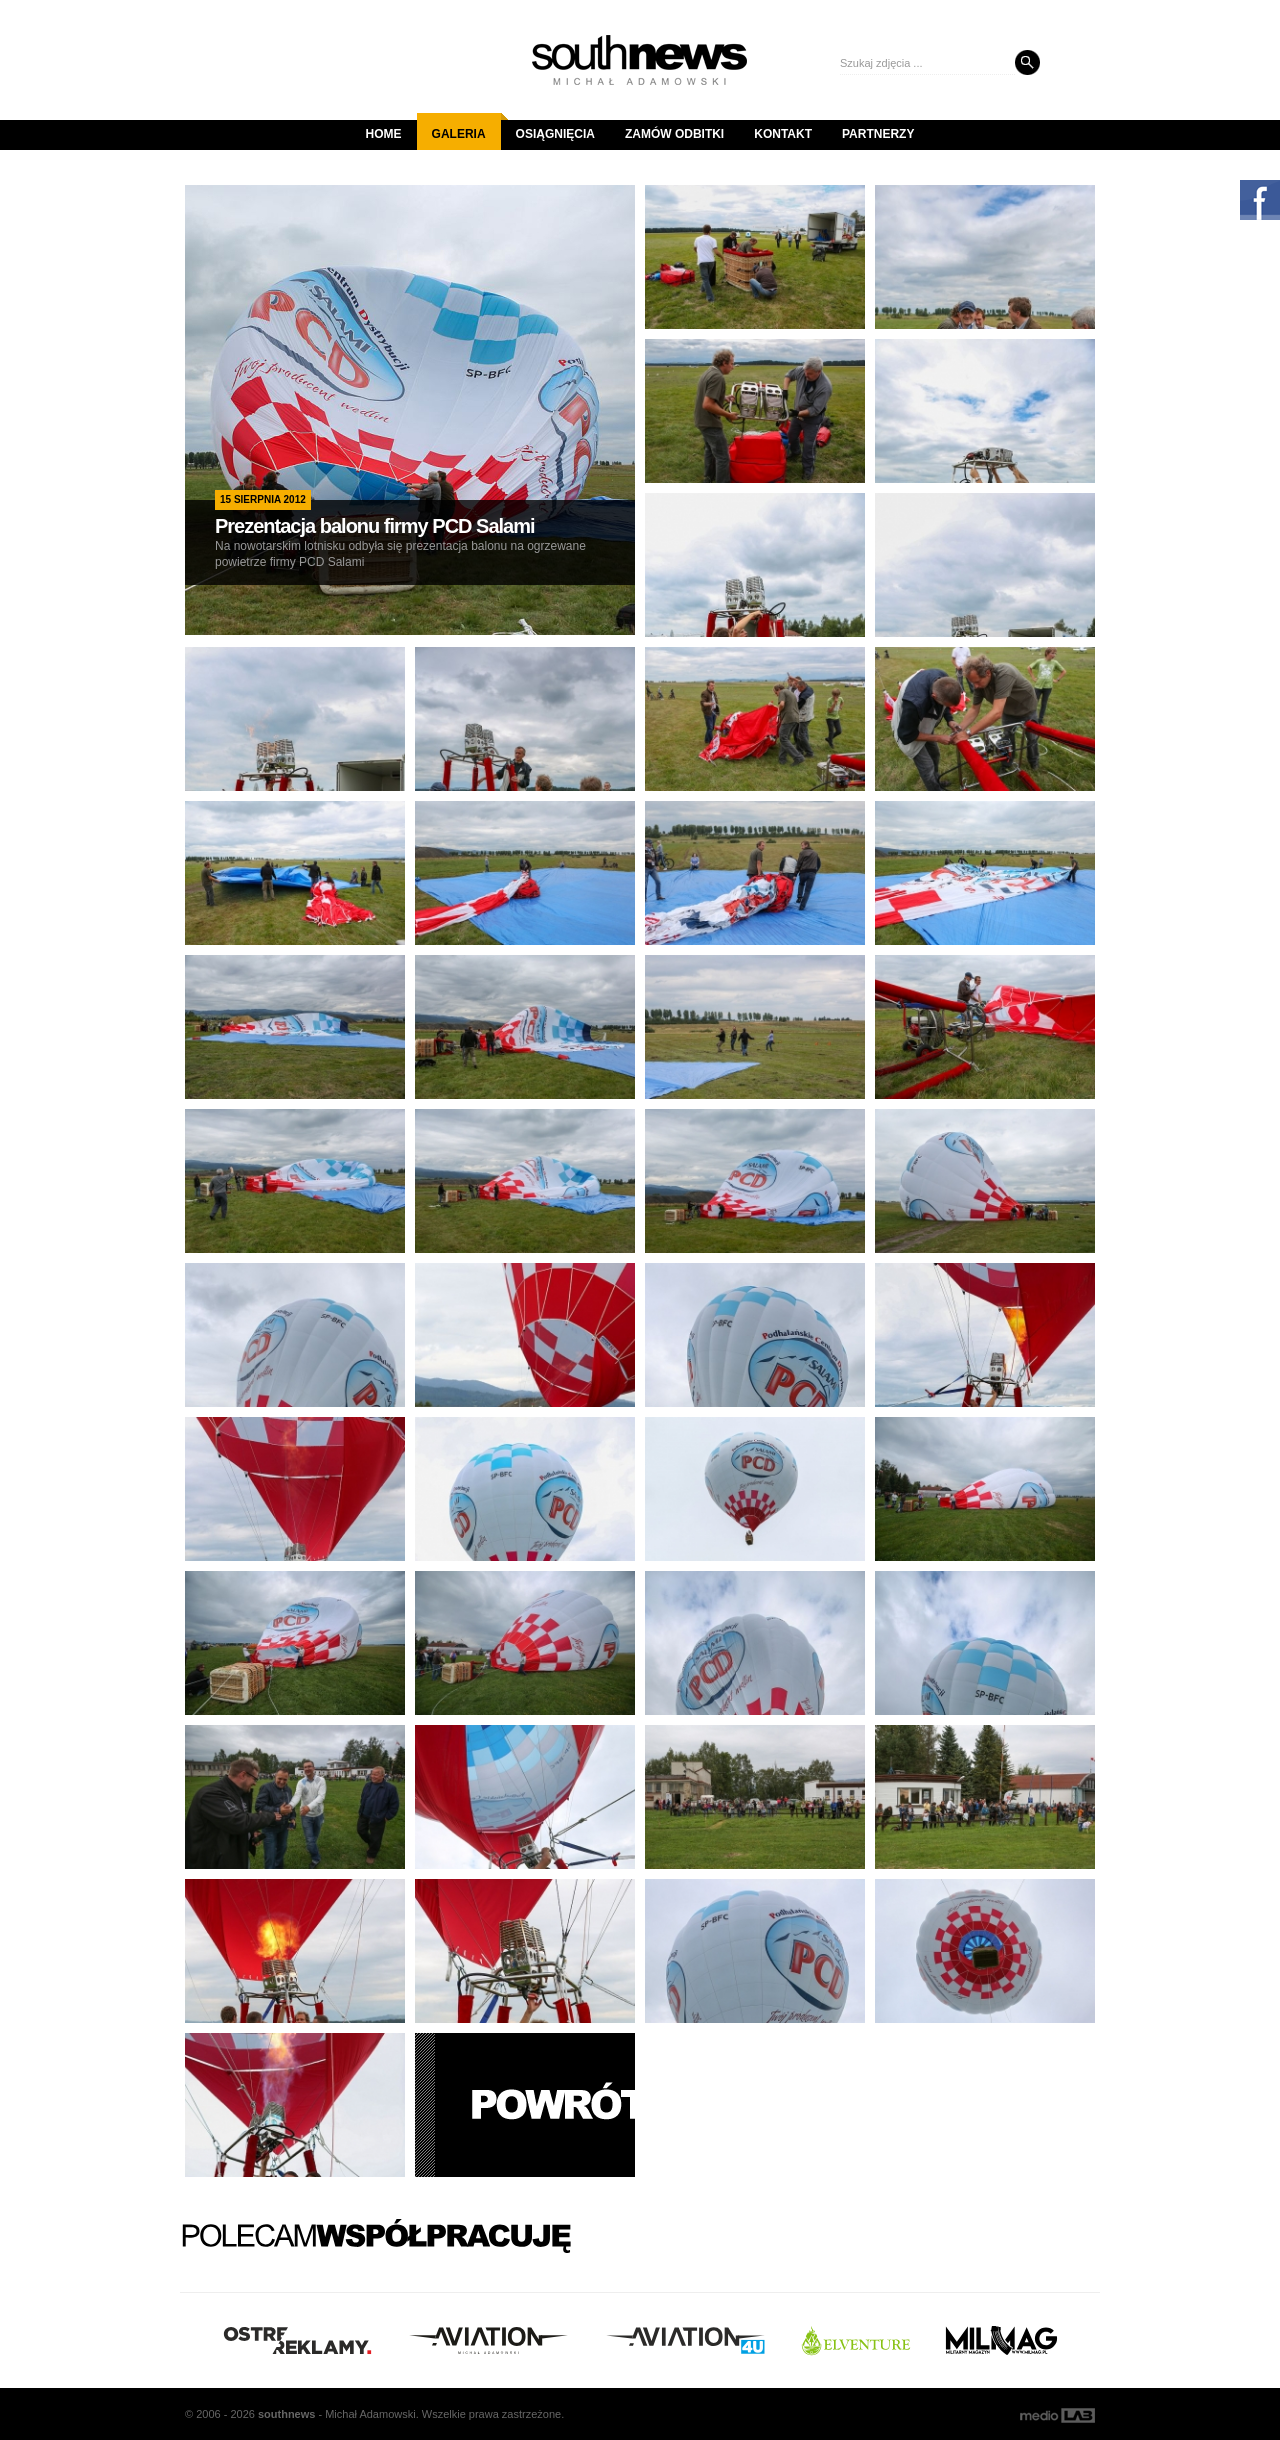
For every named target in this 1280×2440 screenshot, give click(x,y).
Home (384, 134)
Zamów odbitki (674, 134)
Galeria (466, 127)
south (286, 2414)
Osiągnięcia (555, 134)
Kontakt (783, 134)
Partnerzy (878, 134)
